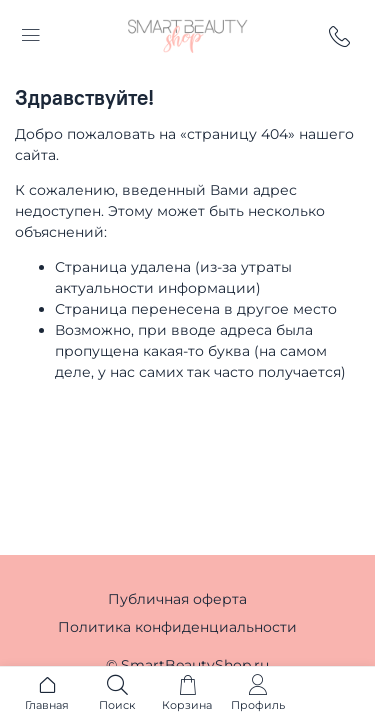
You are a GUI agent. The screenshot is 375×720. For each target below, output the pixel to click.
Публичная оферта (177, 599)
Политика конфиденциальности (177, 627)
